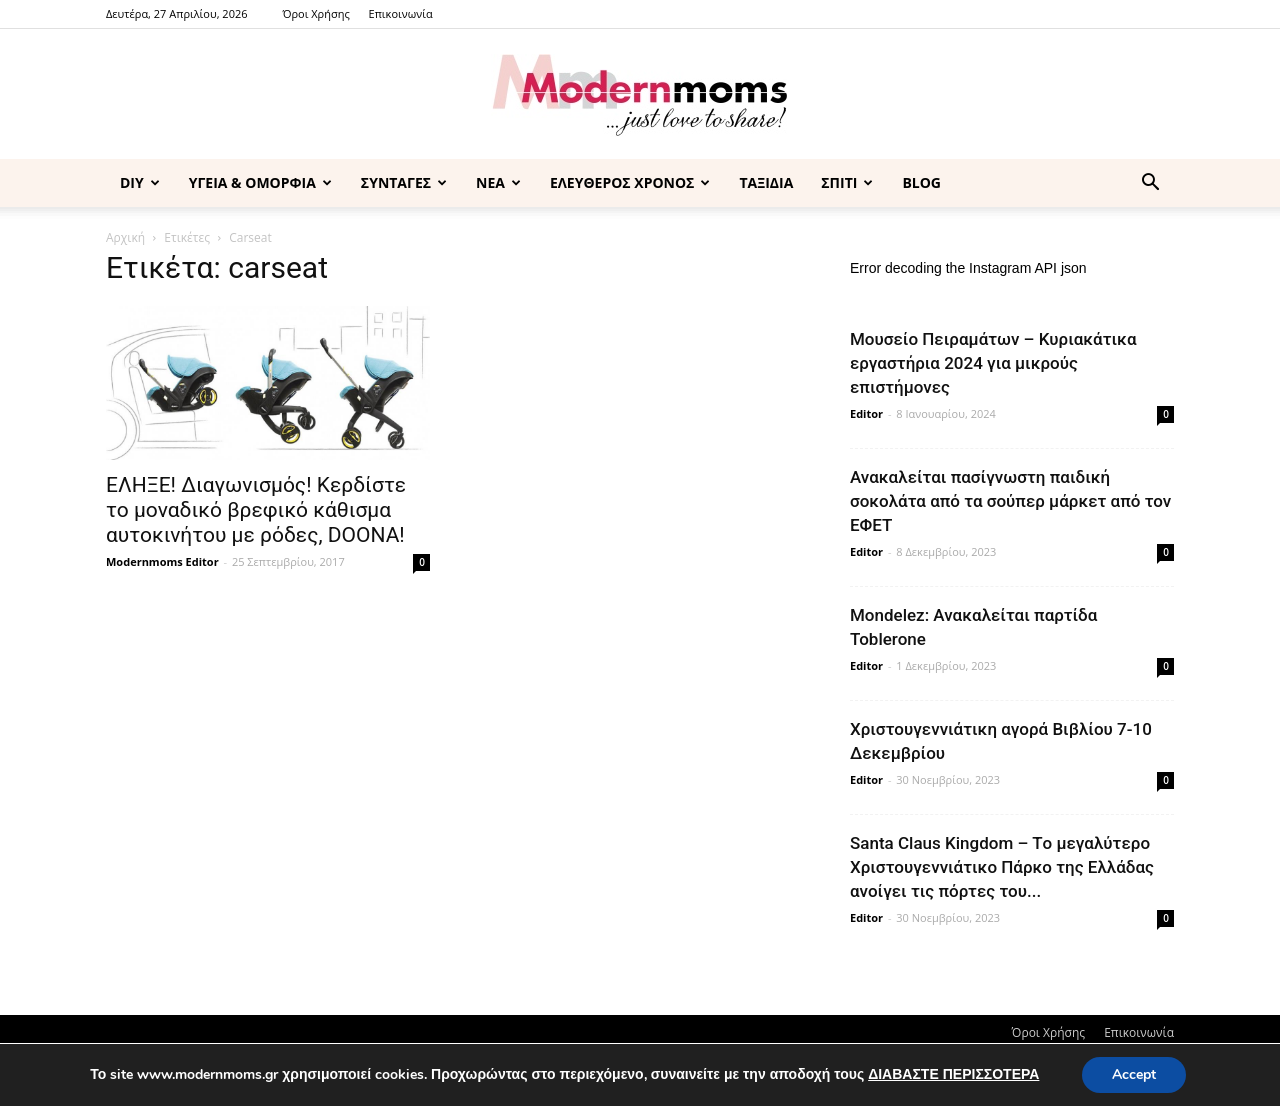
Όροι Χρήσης (315, 13)
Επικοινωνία (401, 13)
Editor (866, 413)
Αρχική (125, 237)
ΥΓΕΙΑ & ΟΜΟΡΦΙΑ (260, 182)
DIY (140, 182)
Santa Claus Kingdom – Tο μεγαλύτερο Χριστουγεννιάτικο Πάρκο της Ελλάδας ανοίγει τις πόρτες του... (1002, 867)
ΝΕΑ (498, 182)
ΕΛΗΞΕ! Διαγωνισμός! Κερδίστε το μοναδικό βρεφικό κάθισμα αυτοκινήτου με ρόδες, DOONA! (256, 510)
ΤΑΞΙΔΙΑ (766, 182)
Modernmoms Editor (162, 561)
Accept (1134, 1074)
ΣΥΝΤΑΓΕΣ (404, 182)
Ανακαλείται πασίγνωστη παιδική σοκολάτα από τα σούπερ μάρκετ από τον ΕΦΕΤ (1010, 501)
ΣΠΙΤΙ (847, 182)
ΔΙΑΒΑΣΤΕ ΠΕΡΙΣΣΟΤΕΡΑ (953, 1074)
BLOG (921, 182)
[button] (1150, 184)
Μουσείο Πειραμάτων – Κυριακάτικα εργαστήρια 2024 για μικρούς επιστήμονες (993, 363)
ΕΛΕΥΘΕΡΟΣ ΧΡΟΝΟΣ (630, 182)
